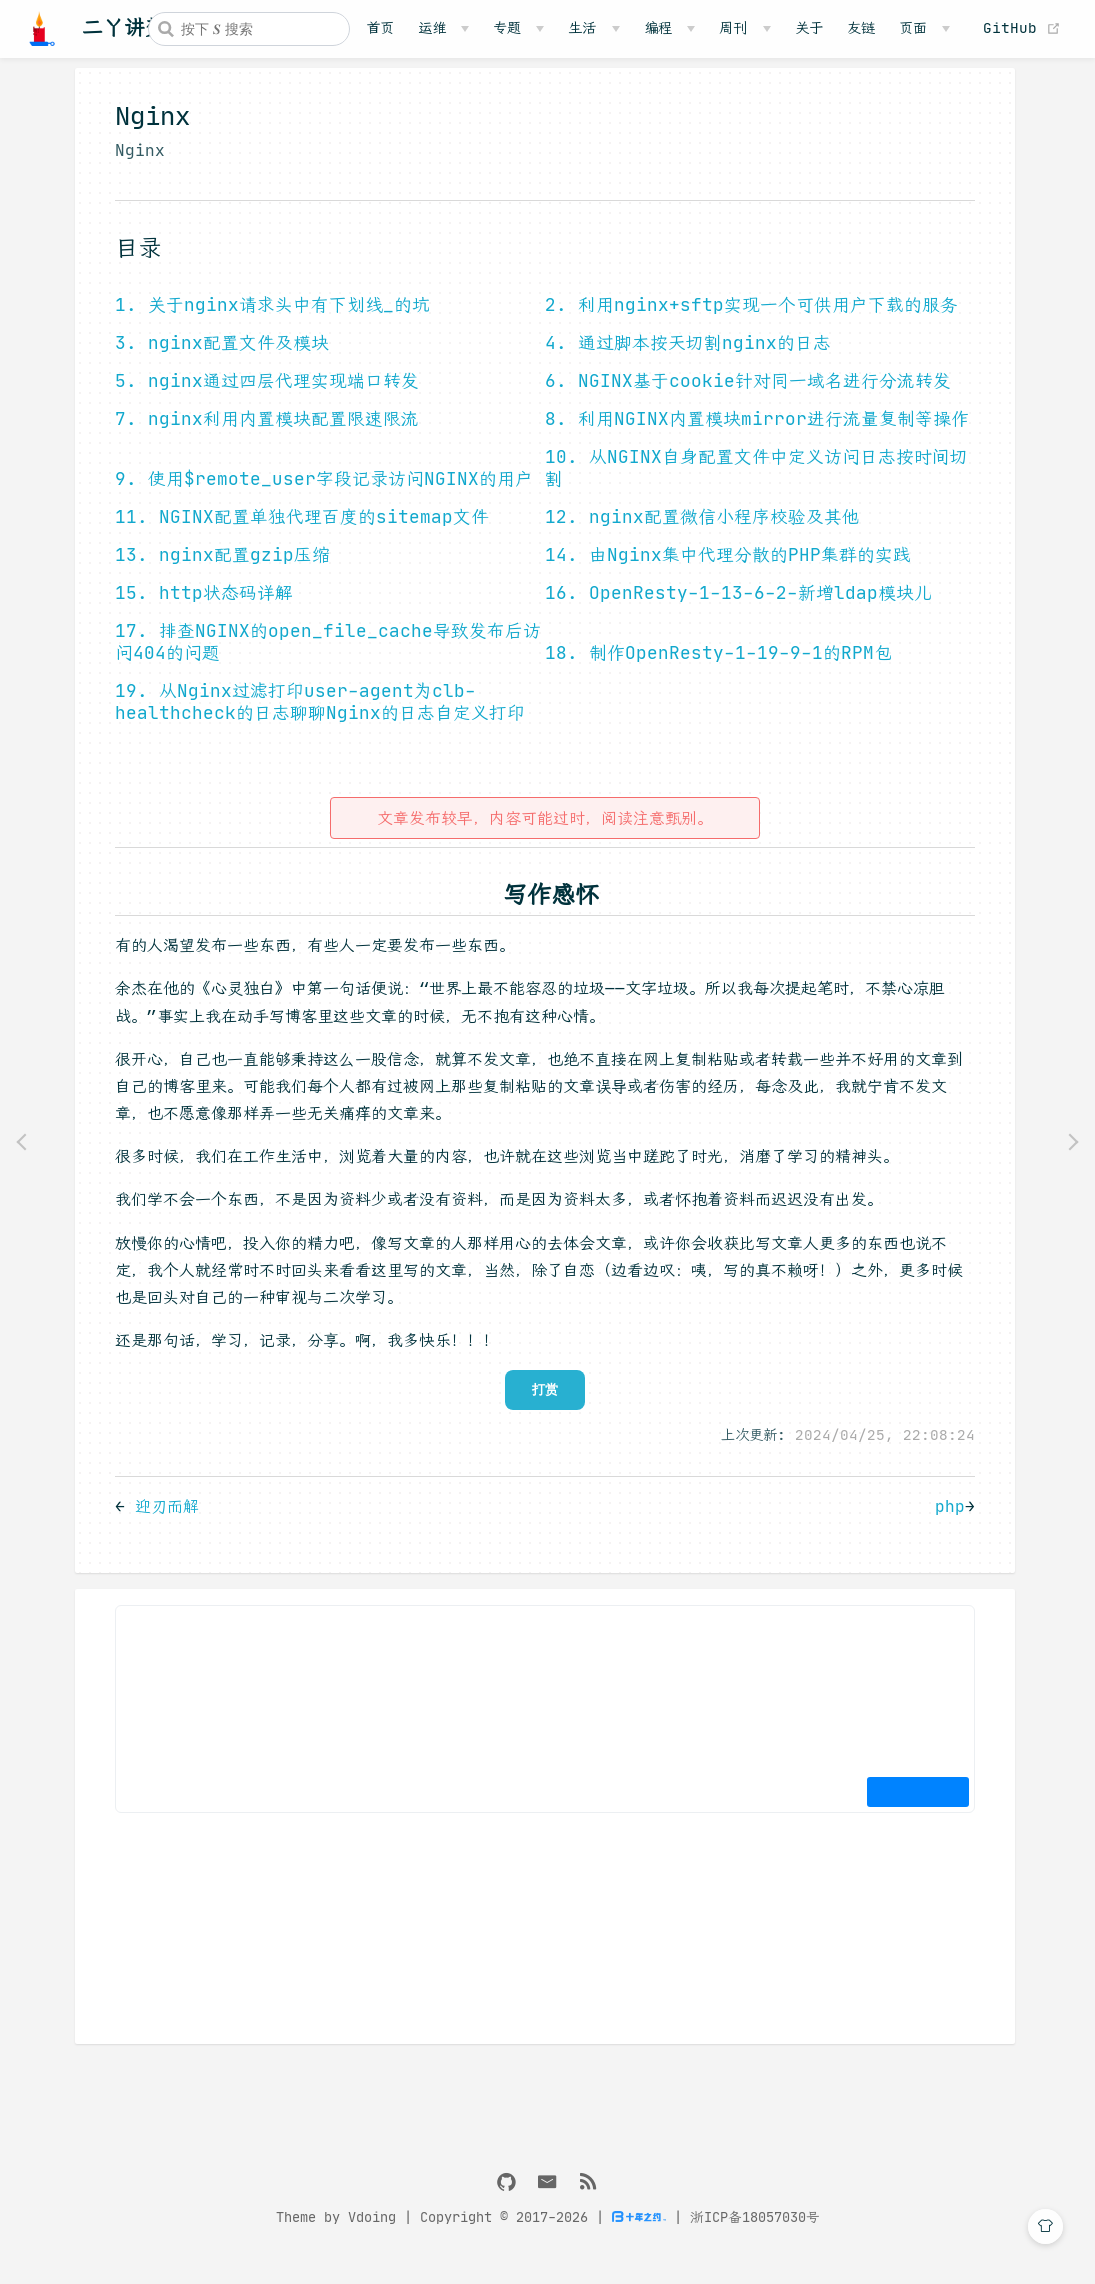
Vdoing (372, 2231)
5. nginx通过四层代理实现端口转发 (263, 395)
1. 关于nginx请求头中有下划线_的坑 (268, 319)
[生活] (593, 28)
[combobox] (249, 29)
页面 (913, 28)
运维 (432, 28)
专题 (507, 28)
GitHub (1027, 28)
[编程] (669, 28)
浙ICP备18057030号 (755, 2231)
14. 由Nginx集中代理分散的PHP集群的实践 (724, 569)
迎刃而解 (163, 1520)
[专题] (518, 28)
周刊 (733, 28)
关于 (809, 28)
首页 (380, 28)
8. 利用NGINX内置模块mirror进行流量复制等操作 (753, 433)
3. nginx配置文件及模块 (218, 357)
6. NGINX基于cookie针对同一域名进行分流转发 (744, 395)
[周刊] (744, 28)
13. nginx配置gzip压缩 (218, 569)
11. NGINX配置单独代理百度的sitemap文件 (298, 531)
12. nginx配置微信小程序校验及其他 (698, 531)
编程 (658, 28)
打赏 (541, 1403)
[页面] (924, 28)
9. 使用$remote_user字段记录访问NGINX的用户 (320, 493)
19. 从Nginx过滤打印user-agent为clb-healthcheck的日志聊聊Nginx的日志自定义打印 (316, 716)
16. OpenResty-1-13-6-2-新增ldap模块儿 (734, 607)
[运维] (443, 28)
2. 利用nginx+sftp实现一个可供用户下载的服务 (747, 319)
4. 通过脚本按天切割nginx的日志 (684, 357)
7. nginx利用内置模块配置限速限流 (263, 433)
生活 (582, 28)
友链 (861, 28)
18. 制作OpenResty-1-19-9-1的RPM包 (714, 667)
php (946, 1520)
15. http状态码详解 (200, 607)
